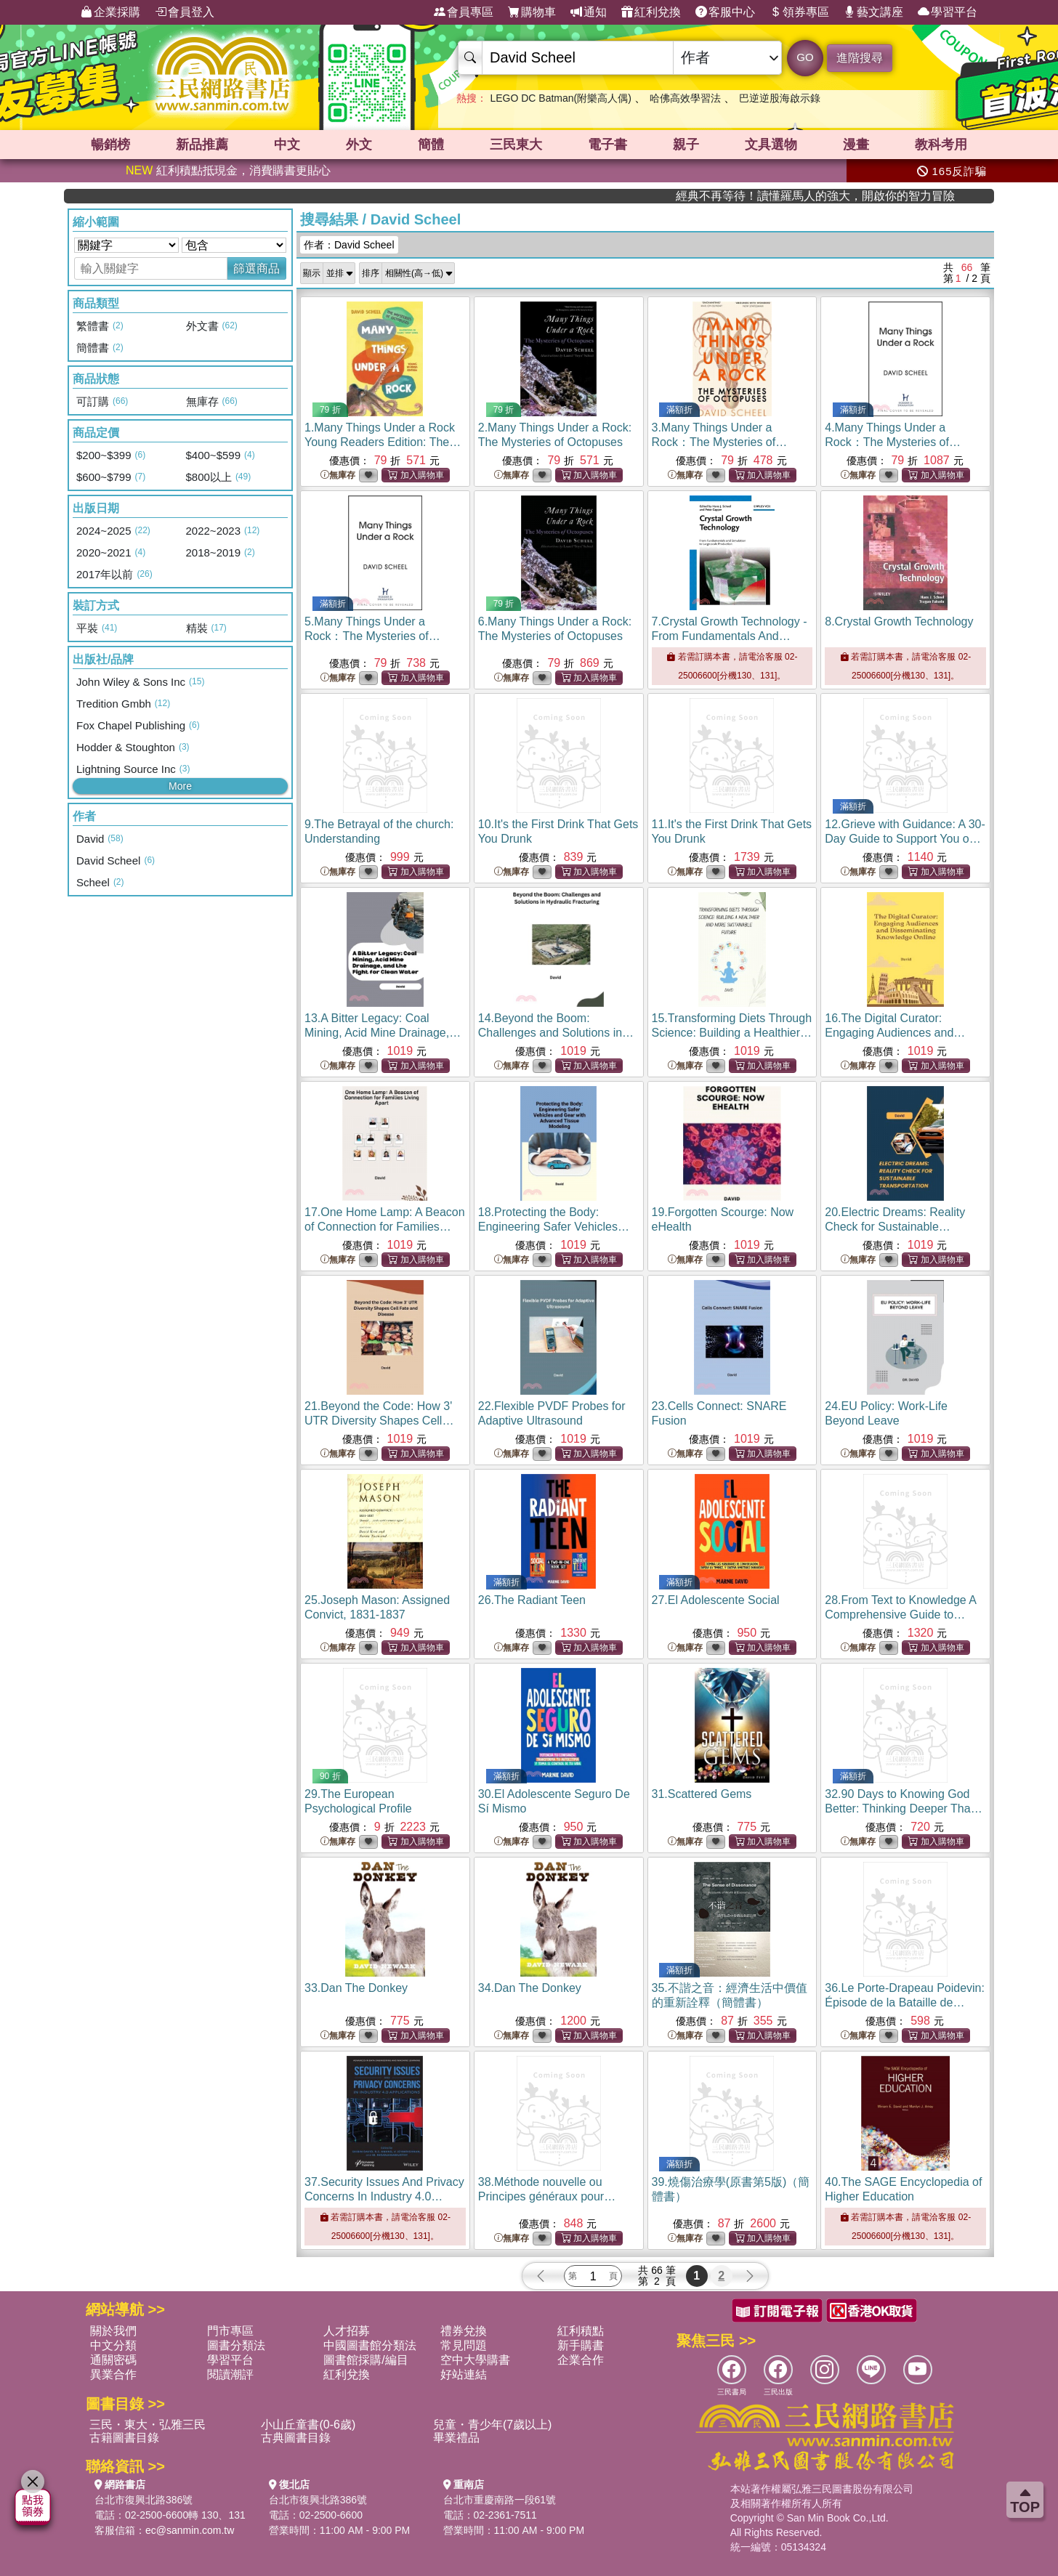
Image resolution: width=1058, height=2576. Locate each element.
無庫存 (337, 475)
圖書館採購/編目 (365, 2360)
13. (382, 1032)
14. (556, 1032)
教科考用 (941, 144)
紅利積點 (580, 2331)
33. (356, 1988)
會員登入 (184, 12)
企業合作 (580, 2360)
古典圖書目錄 (296, 2437)
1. (382, 442)
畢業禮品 (456, 2437)
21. (378, 1420)
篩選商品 (256, 268)
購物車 (532, 12)
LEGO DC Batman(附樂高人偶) (560, 98)
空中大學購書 (475, 2360)
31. (702, 1794)
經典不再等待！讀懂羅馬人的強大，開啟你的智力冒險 (911, 196)
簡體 (431, 144)
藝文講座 (873, 12)
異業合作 (113, 2374)
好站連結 (463, 2374)
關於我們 (113, 2331)
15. (732, 1032)
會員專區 (463, 12)
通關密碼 (113, 2360)
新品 (202, 144)
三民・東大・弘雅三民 (147, 2424)
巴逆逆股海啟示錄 (779, 98)
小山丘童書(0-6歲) (308, 2424)
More (180, 786)
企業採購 (110, 12)
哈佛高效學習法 (685, 98)
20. (895, 1226)
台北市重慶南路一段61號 (500, 2500)
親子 (686, 144)
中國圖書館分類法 (369, 2345)
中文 (287, 144)
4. (893, 442)
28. (901, 1614)
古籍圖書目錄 (124, 2437)
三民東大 (516, 144)
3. (720, 442)
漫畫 (856, 144)
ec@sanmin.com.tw (189, 2530)
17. (384, 1226)
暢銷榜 (110, 144)
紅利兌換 (651, 12)
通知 (588, 12)
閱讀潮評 (230, 2374)
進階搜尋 (859, 58)
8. (899, 621)
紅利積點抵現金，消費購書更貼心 (228, 170)
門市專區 (230, 2331)
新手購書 (580, 2345)
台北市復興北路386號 (143, 2500)
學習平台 (947, 12)
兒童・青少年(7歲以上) (492, 2424)
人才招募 (346, 2331)
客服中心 (725, 12)
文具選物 (771, 144)
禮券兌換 (463, 2331)
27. (716, 1600)
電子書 (607, 144)
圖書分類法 (236, 2345)
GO (804, 57)
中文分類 (113, 2345)
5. (372, 636)
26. (532, 1600)
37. (384, 2196)
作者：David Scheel (349, 245)
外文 (359, 144)
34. (529, 1988)
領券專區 (799, 12)
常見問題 (463, 2345)
